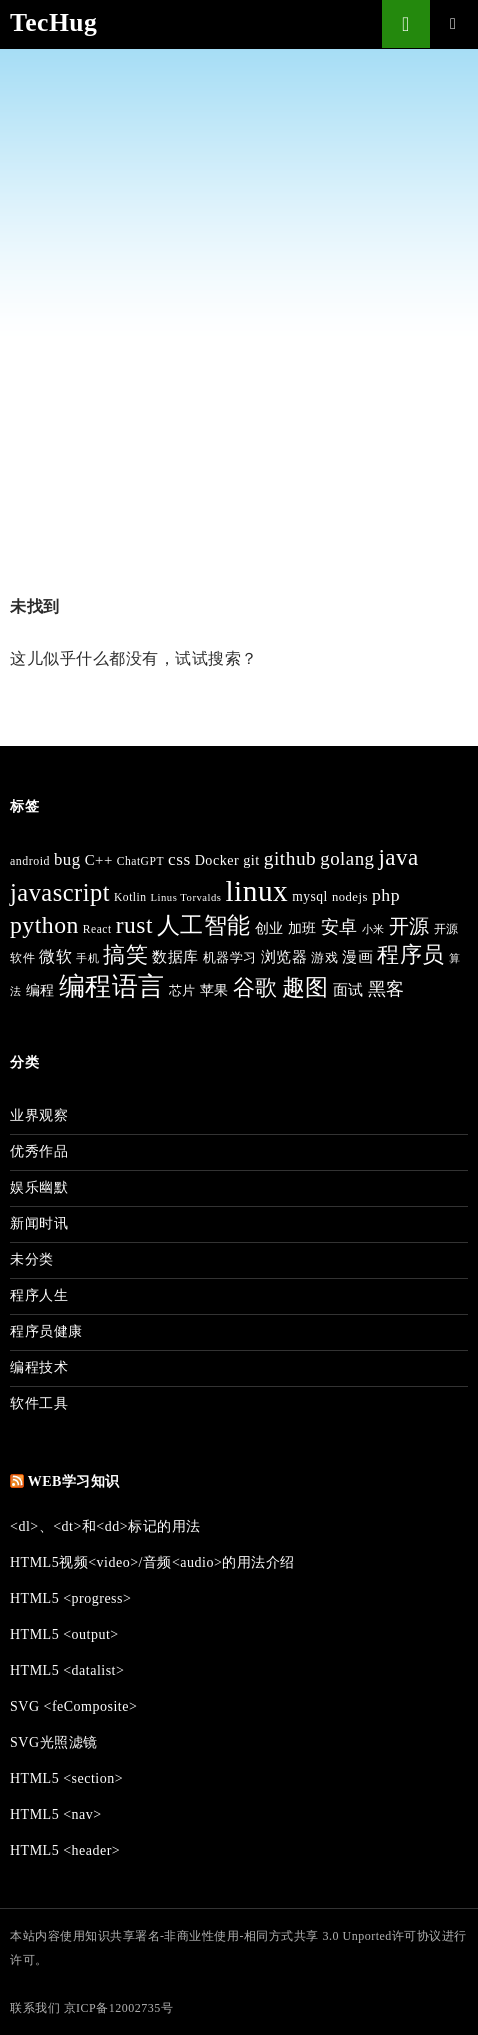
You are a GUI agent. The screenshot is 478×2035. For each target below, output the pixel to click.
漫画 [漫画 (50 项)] (357, 957)
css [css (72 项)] (179, 859)
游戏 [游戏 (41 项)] (324, 957)
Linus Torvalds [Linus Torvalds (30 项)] (186, 897)
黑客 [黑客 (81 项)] (386, 989)
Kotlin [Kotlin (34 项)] (130, 897)
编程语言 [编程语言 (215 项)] (112, 986)
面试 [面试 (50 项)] (348, 990)
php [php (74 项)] (386, 895)
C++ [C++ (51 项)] (99, 860)
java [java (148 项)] (398, 857)
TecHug (53, 22)
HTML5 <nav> (56, 1814)
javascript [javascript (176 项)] (60, 892)
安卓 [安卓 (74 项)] (339, 927)
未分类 (32, 1259)
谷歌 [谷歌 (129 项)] (255, 987)
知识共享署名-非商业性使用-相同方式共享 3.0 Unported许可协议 (263, 1936)
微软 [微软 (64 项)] (55, 956)
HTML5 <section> (66, 1778)
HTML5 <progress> (70, 1598)
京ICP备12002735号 (119, 2008)
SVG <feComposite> (73, 1706)
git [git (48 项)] (251, 860)
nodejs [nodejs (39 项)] (350, 897)
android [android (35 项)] (30, 861)
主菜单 (454, 24)
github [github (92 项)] (290, 858)
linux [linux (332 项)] (256, 891)
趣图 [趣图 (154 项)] (305, 987)
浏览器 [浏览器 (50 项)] (284, 957)
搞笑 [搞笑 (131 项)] (125, 954)
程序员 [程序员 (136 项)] (411, 954)
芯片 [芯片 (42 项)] (182, 990)
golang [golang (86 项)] (347, 858)
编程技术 (39, 1367)
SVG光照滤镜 (54, 1742)
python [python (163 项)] (44, 925)
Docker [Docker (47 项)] (217, 860)
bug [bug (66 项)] (67, 859)
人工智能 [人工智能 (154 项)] (204, 925)
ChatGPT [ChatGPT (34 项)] (140, 861)
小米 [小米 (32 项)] (373, 929)
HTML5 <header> (65, 1850)
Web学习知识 (74, 1481)
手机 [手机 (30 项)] (87, 958)
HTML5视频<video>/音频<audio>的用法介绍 (152, 1562)
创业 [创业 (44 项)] (269, 928)
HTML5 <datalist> (67, 1670)
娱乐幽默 (39, 1187)
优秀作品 (39, 1151)
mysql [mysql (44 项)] (310, 896)
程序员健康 (46, 1331)
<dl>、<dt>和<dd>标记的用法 (105, 1526)
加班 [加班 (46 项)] (302, 928)
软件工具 (39, 1403)
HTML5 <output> (64, 1634)
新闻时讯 (39, 1223)
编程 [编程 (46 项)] (40, 990)
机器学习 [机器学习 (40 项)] (230, 958)
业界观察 (39, 1115)
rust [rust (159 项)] (134, 925)
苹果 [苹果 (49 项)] (214, 990)
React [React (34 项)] (97, 929)
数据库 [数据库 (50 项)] (175, 957)
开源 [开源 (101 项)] (409, 926)
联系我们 (35, 2008)
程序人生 (39, 1295)
